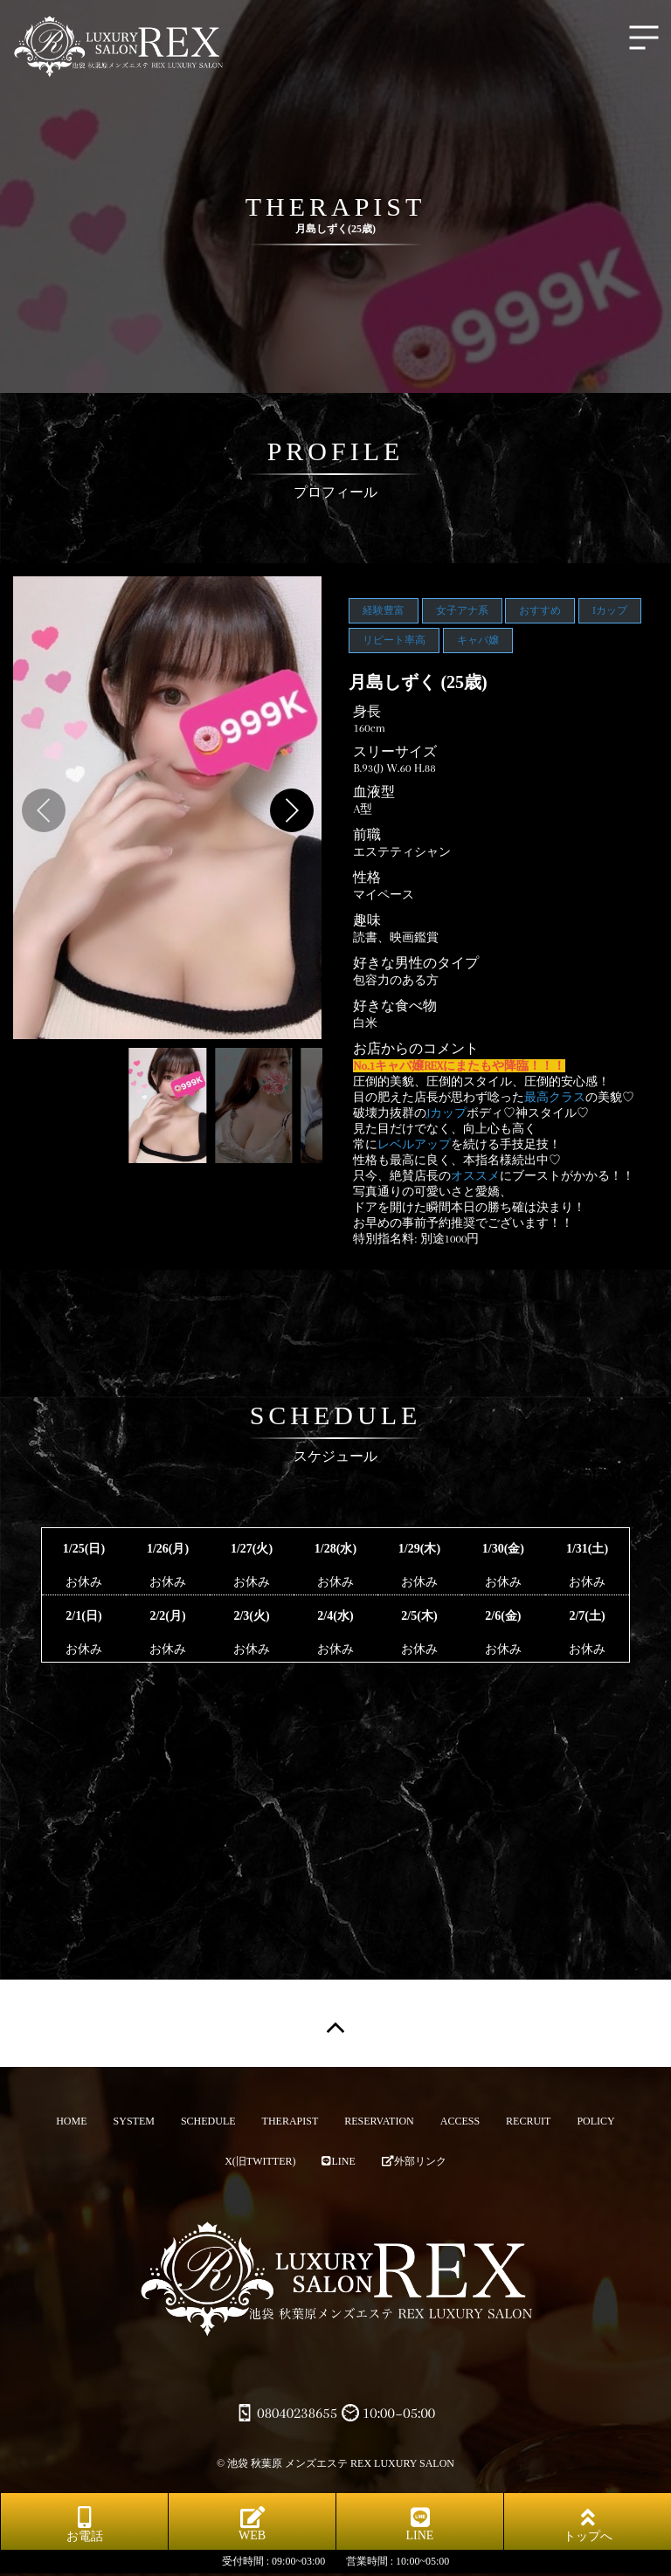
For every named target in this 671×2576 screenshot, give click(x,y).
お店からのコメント (416, 1049)
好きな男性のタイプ (416, 963)
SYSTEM (134, 2121)
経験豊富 (384, 610)
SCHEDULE (208, 2121)
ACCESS (460, 2121)
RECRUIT (528, 2121)
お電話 (84, 2524)
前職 (367, 835)
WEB (252, 2524)
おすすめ (540, 610)
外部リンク (414, 2161)
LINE (338, 2161)
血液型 (374, 792)
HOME (71, 2121)
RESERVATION (379, 2121)
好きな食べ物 (395, 1006)
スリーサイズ (395, 752)
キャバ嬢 (478, 640)
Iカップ (609, 610)
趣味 (367, 920)
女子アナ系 (462, 610)
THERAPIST (290, 2121)
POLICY (595, 2121)
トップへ (588, 2524)
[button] (292, 810)
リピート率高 (394, 640)
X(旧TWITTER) (260, 2161)
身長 (367, 712)
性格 (367, 877)
